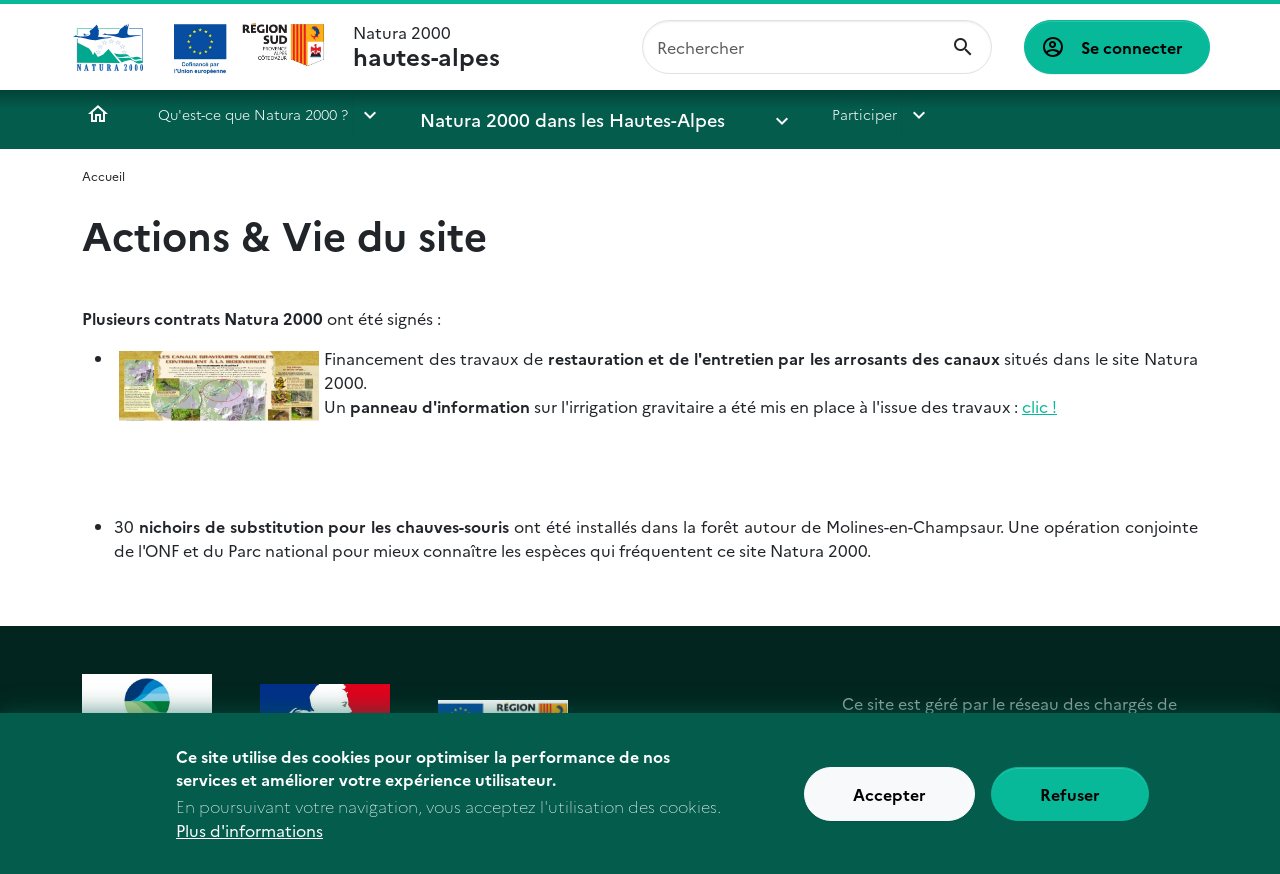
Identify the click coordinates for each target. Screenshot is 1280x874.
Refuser (1070, 805)
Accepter (889, 805)
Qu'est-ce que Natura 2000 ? (253, 114)
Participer (759, 114)
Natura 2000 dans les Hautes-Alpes (537, 114)
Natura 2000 (426, 47)
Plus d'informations (249, 842)
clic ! (1039, 406)
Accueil (98, 114)
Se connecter (1132, 47)
